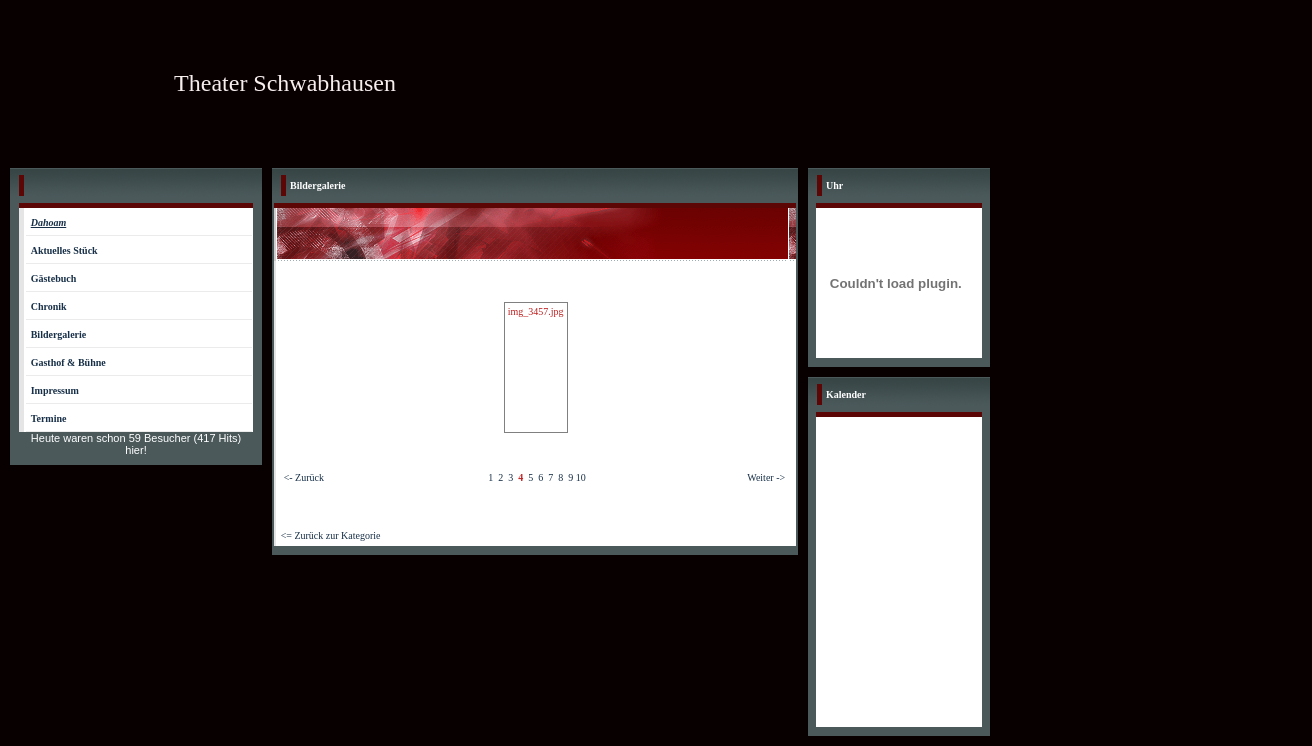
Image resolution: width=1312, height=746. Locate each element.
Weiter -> (766, 477)
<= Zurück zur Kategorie (331, 535)
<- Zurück (304, 477)
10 (581, 477)
